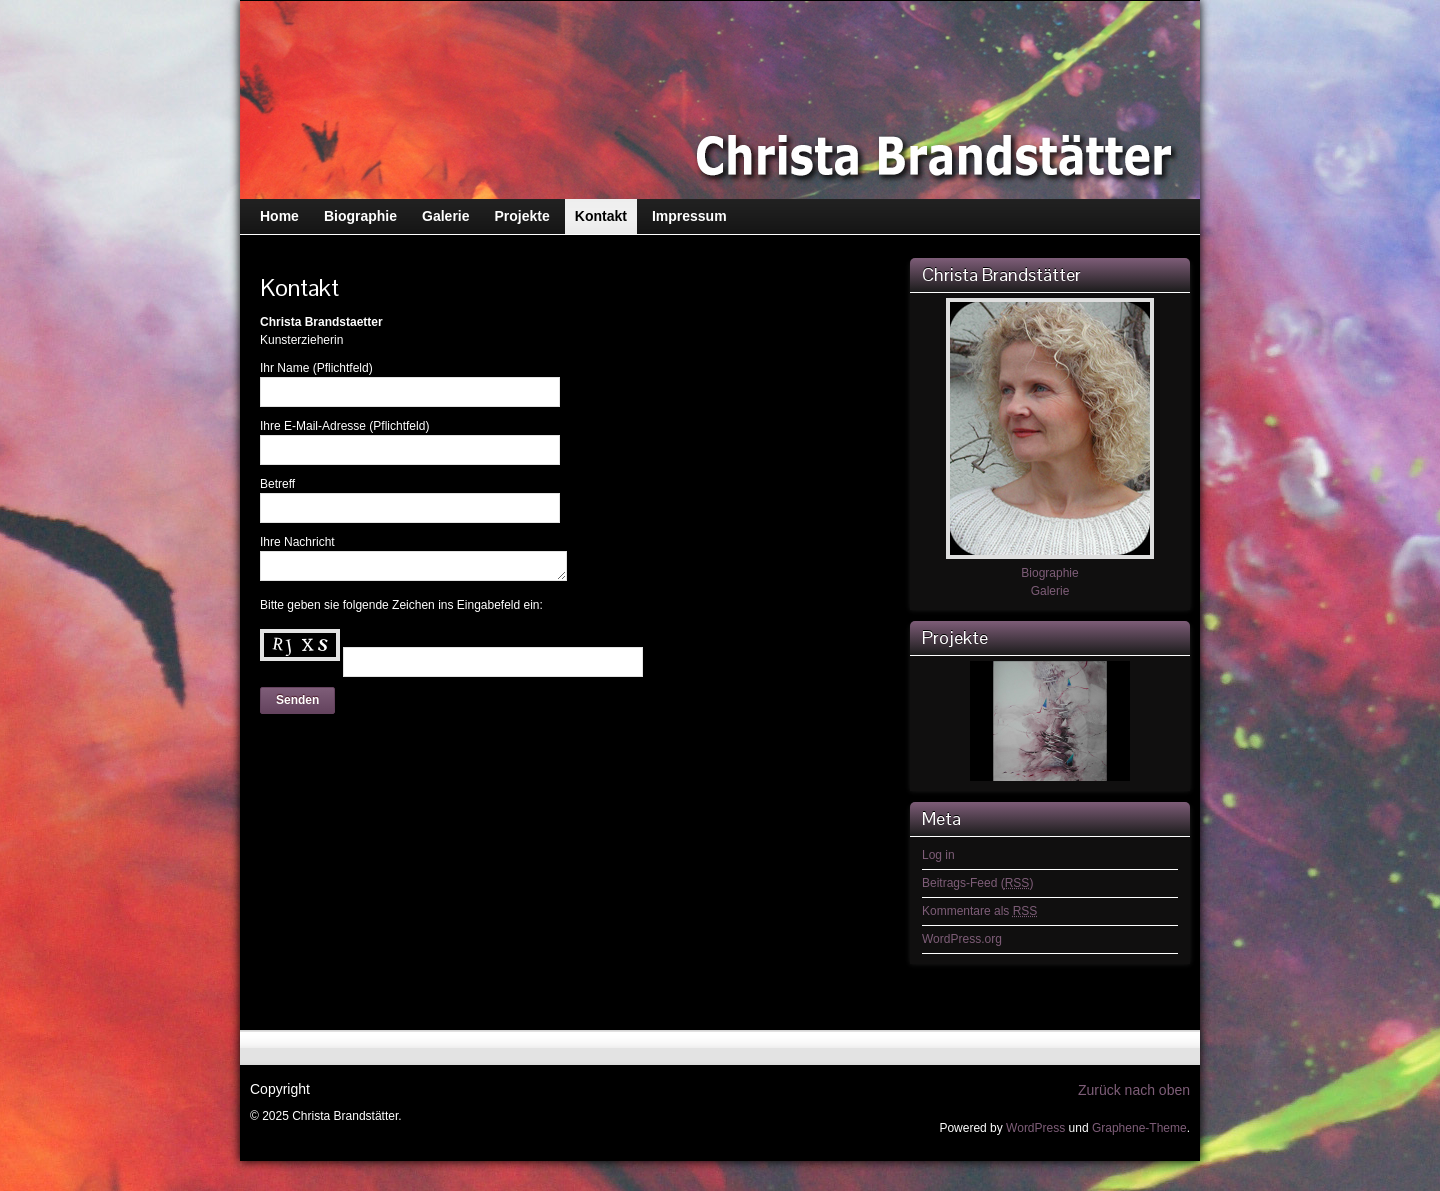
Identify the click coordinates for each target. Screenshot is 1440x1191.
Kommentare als (979, 911)
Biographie (1049, 573)
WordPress (1035, 1128)
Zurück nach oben (1134, 1090)
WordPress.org (962, 939)
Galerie (1050, 591)
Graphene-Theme (1139, 1128)
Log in (938, 855)
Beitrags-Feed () (977, 883)
